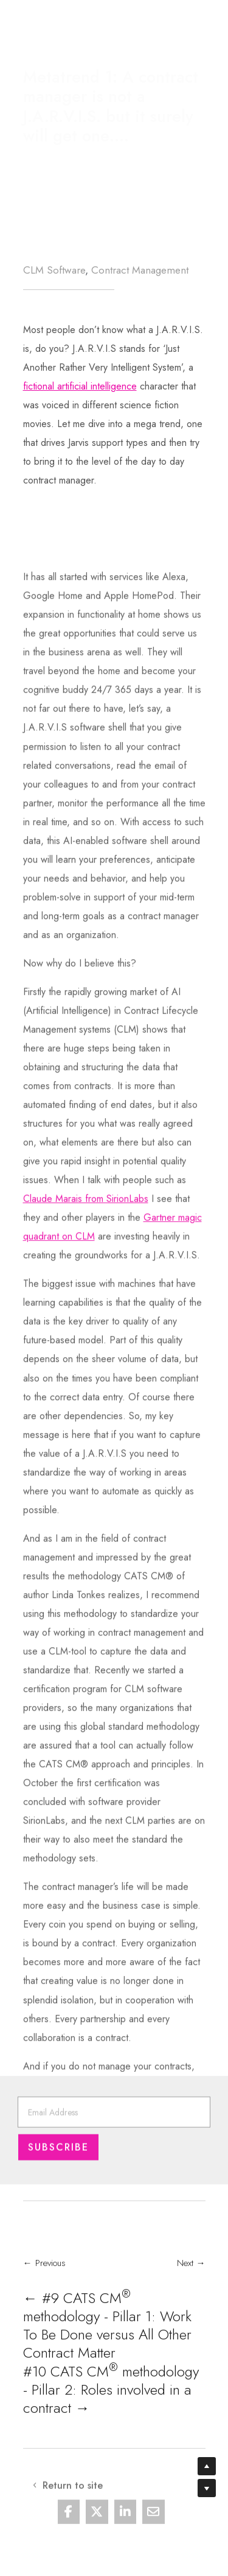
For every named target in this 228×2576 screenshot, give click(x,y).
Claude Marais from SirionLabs (85, 1458)
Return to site (83, 23)
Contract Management (139, 270)
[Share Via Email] (153, 2523)
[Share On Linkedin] (125, 2523)
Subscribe (58, 2165)
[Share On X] (97, 2523)
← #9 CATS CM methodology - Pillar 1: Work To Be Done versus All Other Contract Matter (107, 2357)
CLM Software (54, 270)
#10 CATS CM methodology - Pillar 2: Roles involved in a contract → (111, 2422)
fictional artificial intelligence (80, 389)
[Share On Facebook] (69, 2523)
